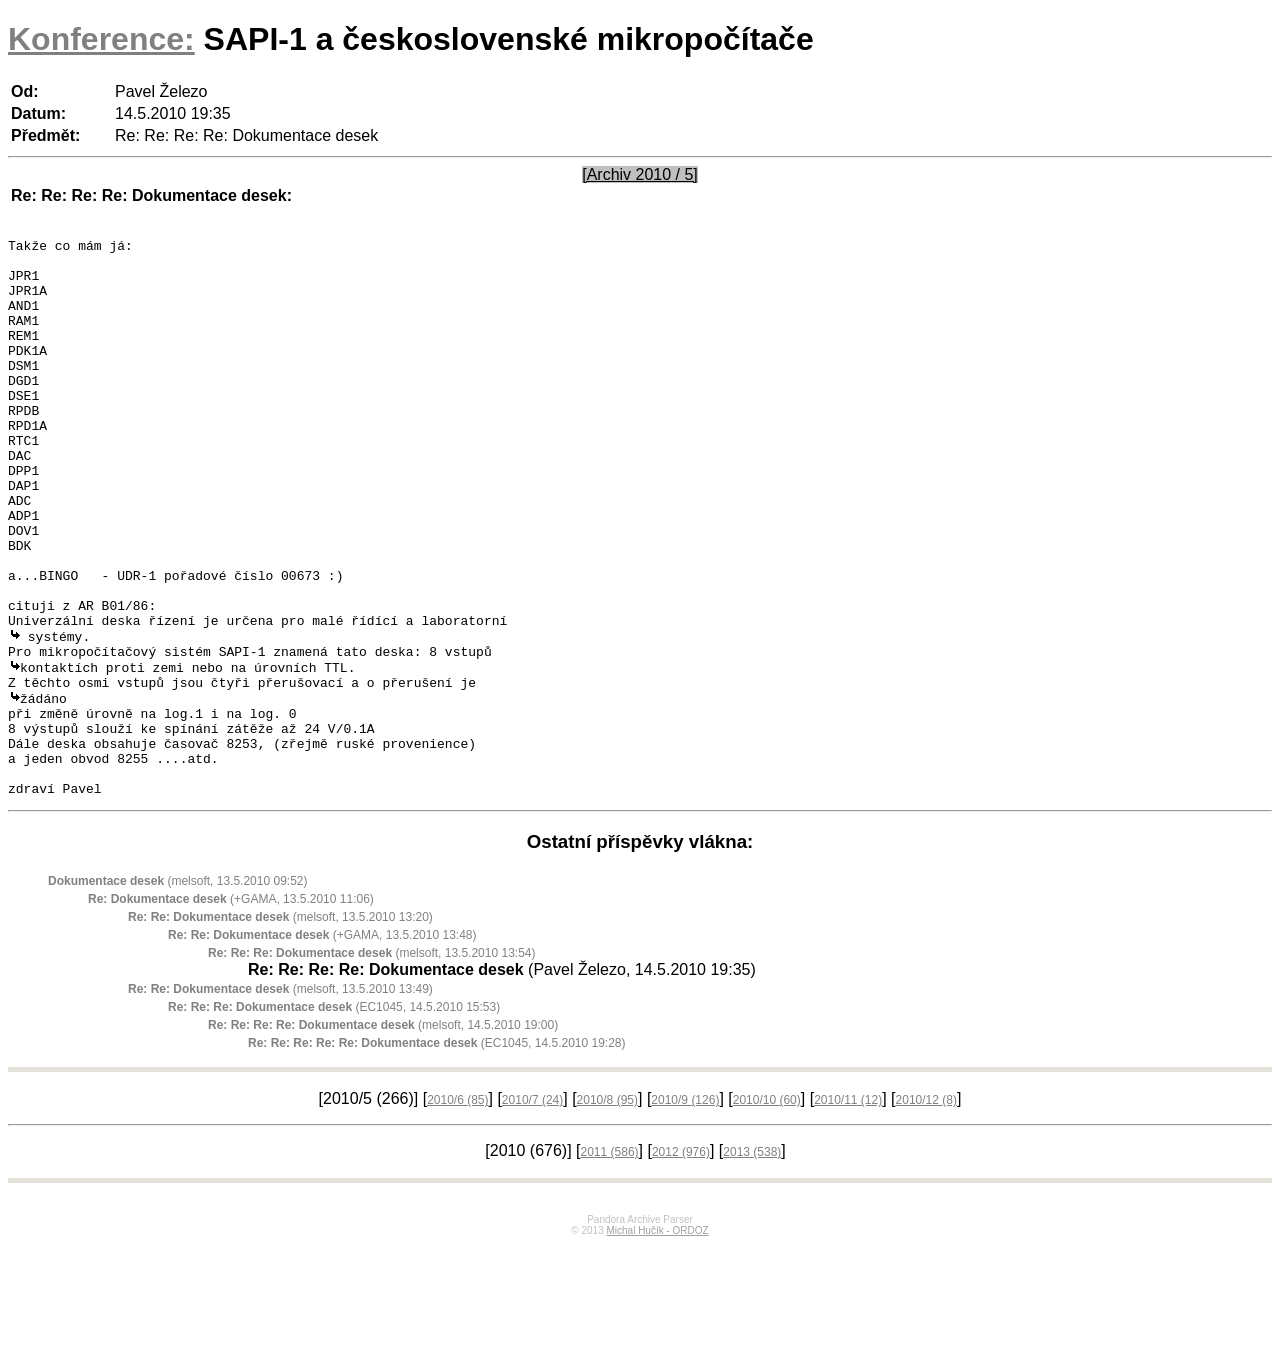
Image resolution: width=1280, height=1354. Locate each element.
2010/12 (926, 1208)
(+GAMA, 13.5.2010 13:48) (322, 1043)
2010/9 (685, 1208)
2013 (752, 1260)
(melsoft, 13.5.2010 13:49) (280, 1097)
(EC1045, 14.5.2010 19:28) (437, 1151)
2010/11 (848, 1208)
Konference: (101, 39)
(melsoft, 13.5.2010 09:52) (177, 989)
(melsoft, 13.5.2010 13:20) (280, 1025)
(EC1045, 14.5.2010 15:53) (334, 1115)
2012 (681, 1260)
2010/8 (607, 1208)
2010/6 (457, 1208)
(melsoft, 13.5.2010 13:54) (371, 1061)
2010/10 (767, 1208)
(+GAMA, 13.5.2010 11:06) (231, 1007)
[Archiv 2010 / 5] (640, 174)
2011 (610, 1260)
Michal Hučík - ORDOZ (657, 1338)
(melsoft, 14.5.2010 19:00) (383, 1133)
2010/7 (532, 1208)
